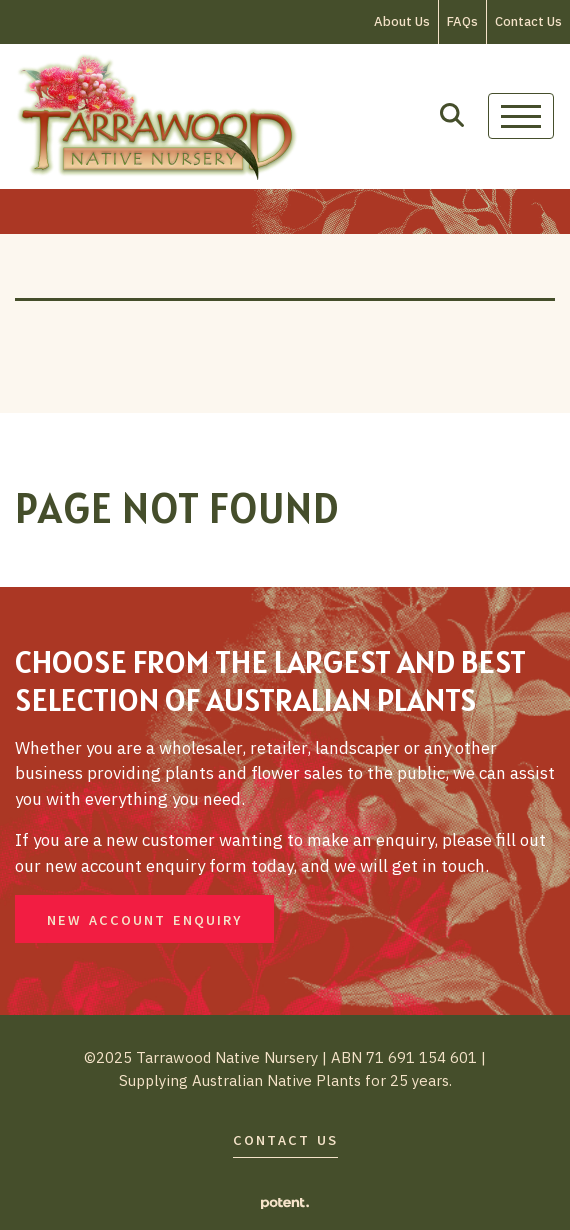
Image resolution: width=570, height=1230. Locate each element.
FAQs (462, 21)
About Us (402, 21)
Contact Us (528, 21)
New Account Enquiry (144, 920)
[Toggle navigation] (521, 116)
